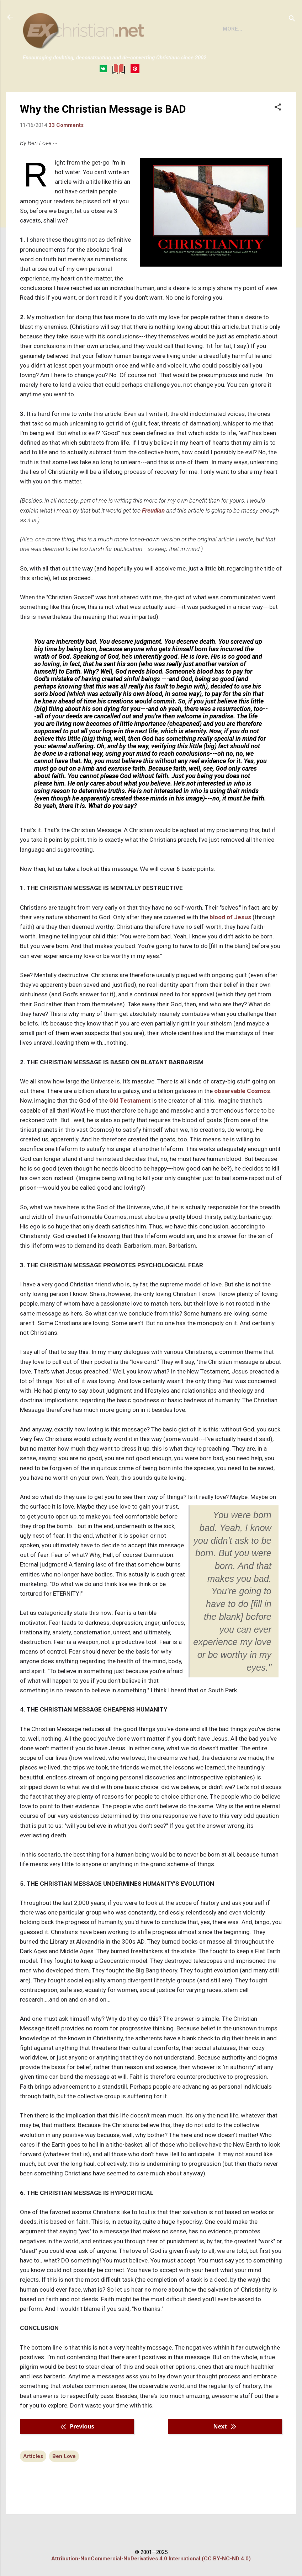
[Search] (292, 19)
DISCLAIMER (104, 98)
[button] (278, 137)
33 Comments (66, 154)
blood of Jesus (230, 946)
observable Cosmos (242, 1120)
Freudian (153, 539)
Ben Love (64, 2485)
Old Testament (130, 1129)
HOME (36, 98)
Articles (33, 2485)
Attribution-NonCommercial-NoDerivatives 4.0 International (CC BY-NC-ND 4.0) (151, 2558)
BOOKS (66, 98)
